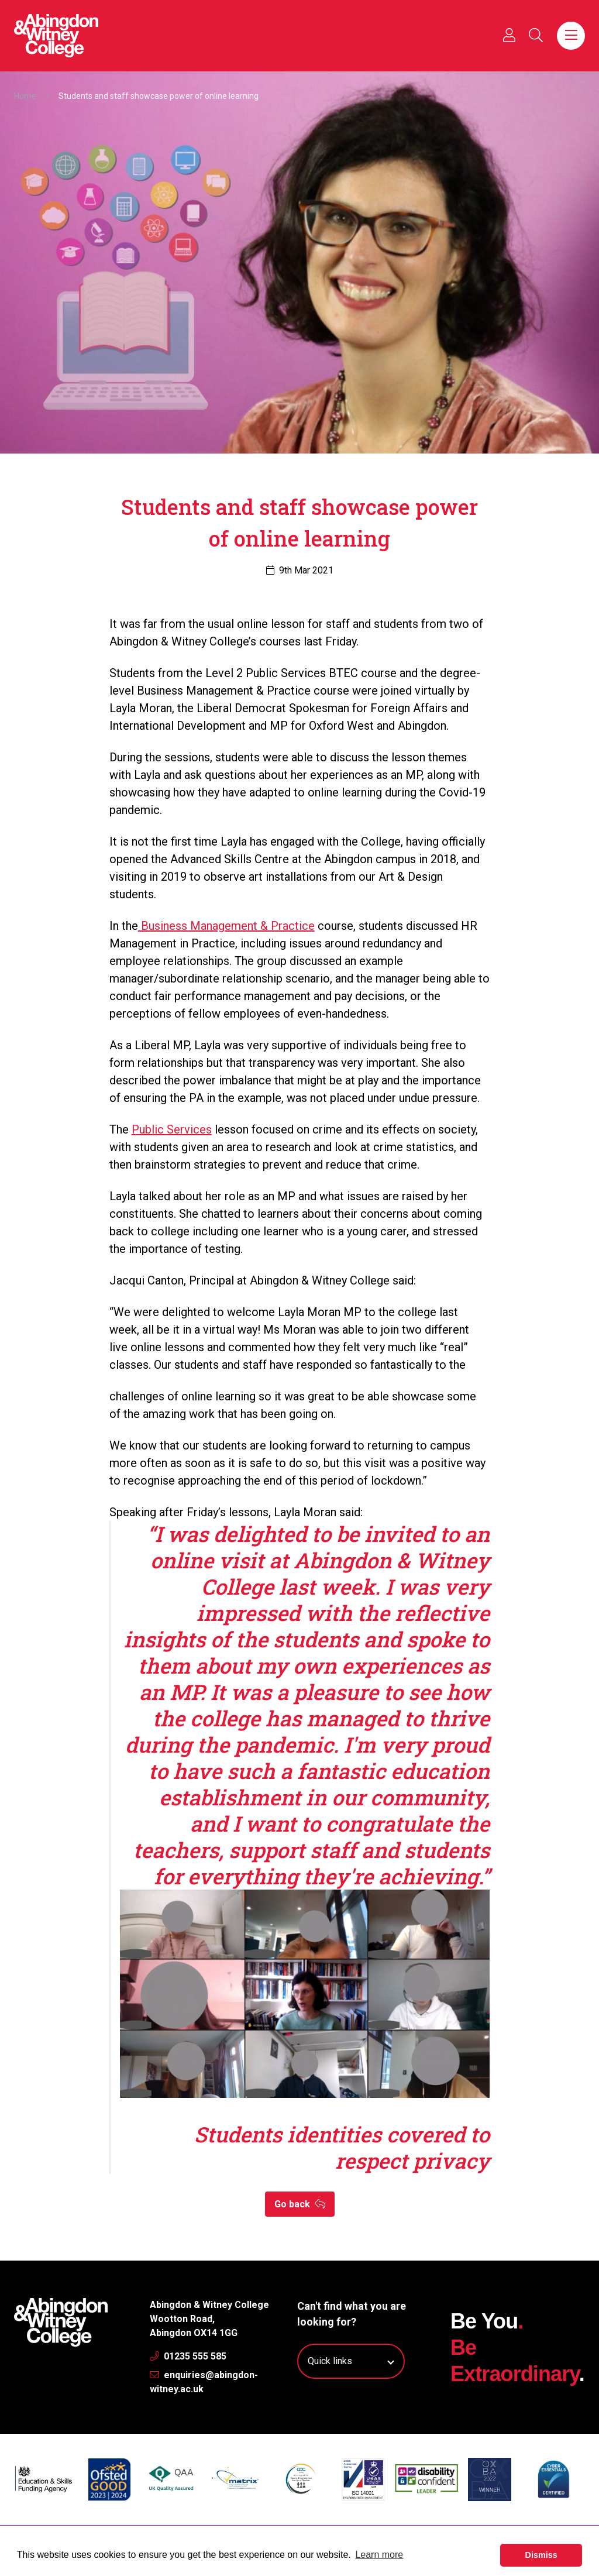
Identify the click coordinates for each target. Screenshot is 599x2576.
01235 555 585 (188, 2356)
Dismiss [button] (541, 2555)
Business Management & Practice (226, 926)
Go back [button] (299, 2204)
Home (25, 96)
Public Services (172, 1129)
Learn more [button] (379, 2555)
